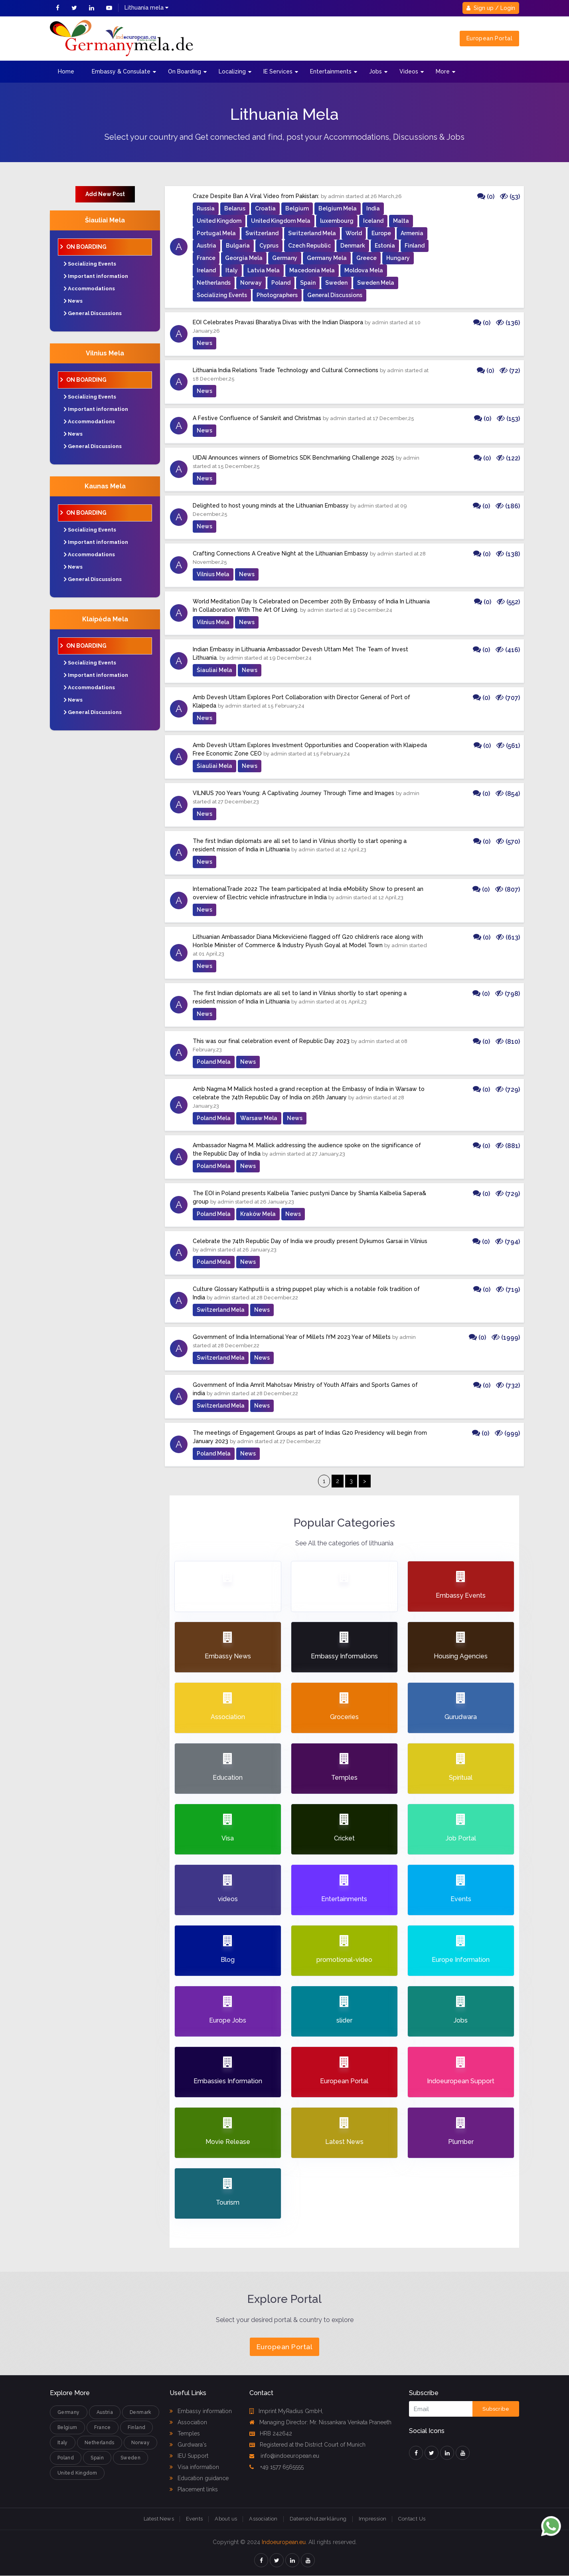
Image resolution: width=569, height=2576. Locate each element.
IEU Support (189, 2456)
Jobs (375, 71)
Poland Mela (214, 1062)
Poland (280, 283)
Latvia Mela (263, 270)
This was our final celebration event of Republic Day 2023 (271, 1041)
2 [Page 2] (337, 1481)
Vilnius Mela (105, 353)
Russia (206, 208)
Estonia (385, 245)
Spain (308, 283)
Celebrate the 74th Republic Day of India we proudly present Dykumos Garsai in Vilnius (310, 1241)
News (75, 301)
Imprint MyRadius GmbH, (286, 2411)
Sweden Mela (375, 283)
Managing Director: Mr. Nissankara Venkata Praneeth (320, 2422)
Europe (381, 233)
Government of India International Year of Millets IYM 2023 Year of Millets (292, 1337)
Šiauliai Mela (105, 220)
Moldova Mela (363, 270)
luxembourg (337, 221)
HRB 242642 (270, 2433)
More (443, 71)
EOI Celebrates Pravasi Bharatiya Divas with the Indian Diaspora (278, 322)
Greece (366, 258)
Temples (185, 2433)
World (354, 233)
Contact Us (411, 2519)
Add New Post (105, 194)
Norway (251, 283)
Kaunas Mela (105, 486)
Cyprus (269, 245)
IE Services (277, 71)
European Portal (489, 38)
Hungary (398, 258)
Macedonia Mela (312, 270)
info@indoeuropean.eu (284, 2456)
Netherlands (214, 283)
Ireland (206, 270)
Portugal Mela (216, 233)
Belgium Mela (337, 208)
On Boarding (184, 71)
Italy (231, 270)
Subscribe (495, 2409)
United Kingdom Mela (280, 221)
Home (66, 71)
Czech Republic (309, 245)
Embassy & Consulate (121, 71)
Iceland (373, 221)
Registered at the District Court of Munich (307, 2444)
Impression (373, 2519)
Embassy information (201, 2411)
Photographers (277, 295)
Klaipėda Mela (105, 619)
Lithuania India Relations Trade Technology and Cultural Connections (285, 370)
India (373, 208)
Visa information (194, 2467)
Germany (284, 258)
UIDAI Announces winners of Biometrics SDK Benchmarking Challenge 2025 (293, 457)
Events (194, 2519)
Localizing (232, 71)
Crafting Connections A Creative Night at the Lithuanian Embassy (280, 553)
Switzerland (262, 233)
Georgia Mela (244, 258)
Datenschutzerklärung (318, 2519)
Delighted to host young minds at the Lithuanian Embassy (271, 505)
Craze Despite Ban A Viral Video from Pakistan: (256, 196)
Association (188, 2422)
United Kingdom (219, 221)
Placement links (194, 2489)
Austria (206, 245)
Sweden (336, 283)
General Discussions (95, 313)
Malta (401, 221)
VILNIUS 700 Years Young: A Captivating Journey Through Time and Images (293, 793)
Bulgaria (238, 245)
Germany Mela (327, 258)
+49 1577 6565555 (276, 2467)
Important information (98, 276)
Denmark (352, 245)
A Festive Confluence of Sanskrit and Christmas (257, 418)
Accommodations (91, 289)
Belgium (297, 208)
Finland (415, 245)
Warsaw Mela (258, 1118)
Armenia (412, 233)
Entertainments (331, 71)
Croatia (265, 208)
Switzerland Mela (312, 233)
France (206, 258)
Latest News (159, 2519)
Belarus (234, 208)
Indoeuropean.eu (284, 2542)
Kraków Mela (258, 1214)
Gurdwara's (188, 2444)
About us (226, 2519)
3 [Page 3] (351, 1481)
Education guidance (199, 2478)
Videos (408, 71)
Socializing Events (92, 264)
